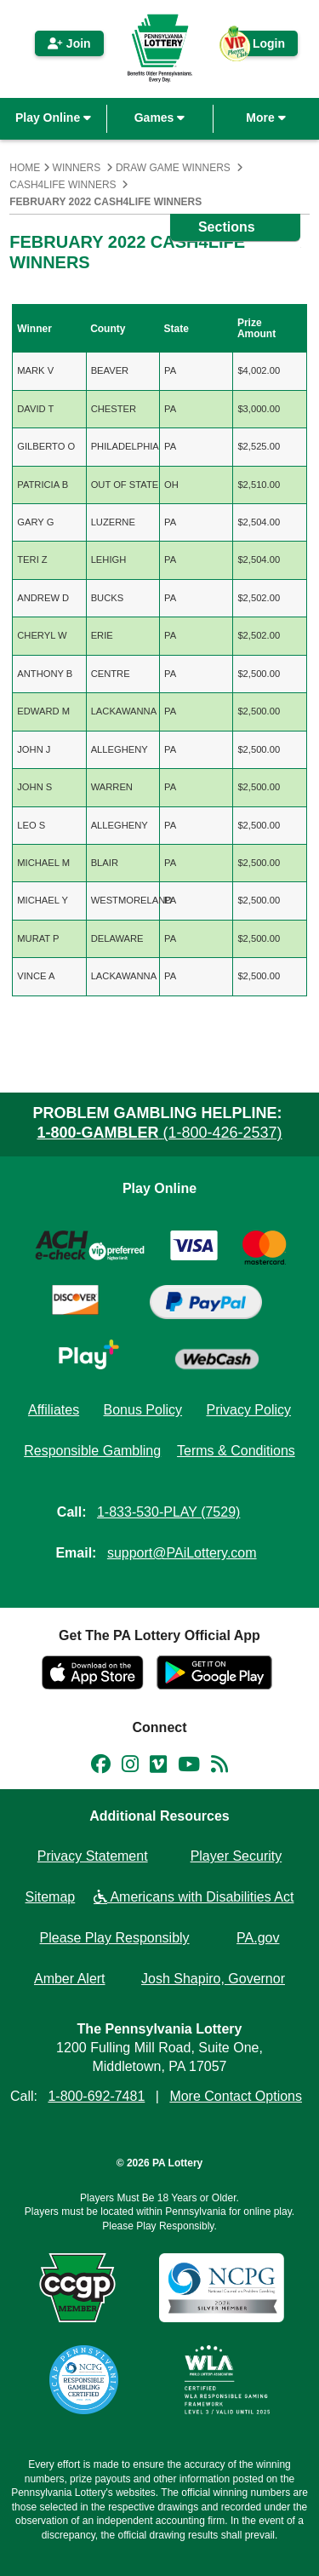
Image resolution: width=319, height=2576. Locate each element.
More (265, 117)
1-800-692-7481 (96, 2096)
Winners (77, 168)
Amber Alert (69, 1978)
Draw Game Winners (173, 168)
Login (260, 46)
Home (24, 168)
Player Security (236, 1856)
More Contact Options (235, 2096)
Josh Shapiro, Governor (213, 1978)
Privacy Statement (92, 1856)
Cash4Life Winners (62, 185)
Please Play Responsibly (115, 1938)
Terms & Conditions (236, 1450)
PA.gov (257, 1938)
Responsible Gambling (92, 1450)
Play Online (53, 117)
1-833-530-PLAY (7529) (168, 1512)
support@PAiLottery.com (182, 1553)
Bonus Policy (143, 1410)
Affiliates (53, 1410)
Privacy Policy (248, 1410)
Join (69, 43)
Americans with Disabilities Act (194, 1897)
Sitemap (51, 1897)
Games (159, 117)
